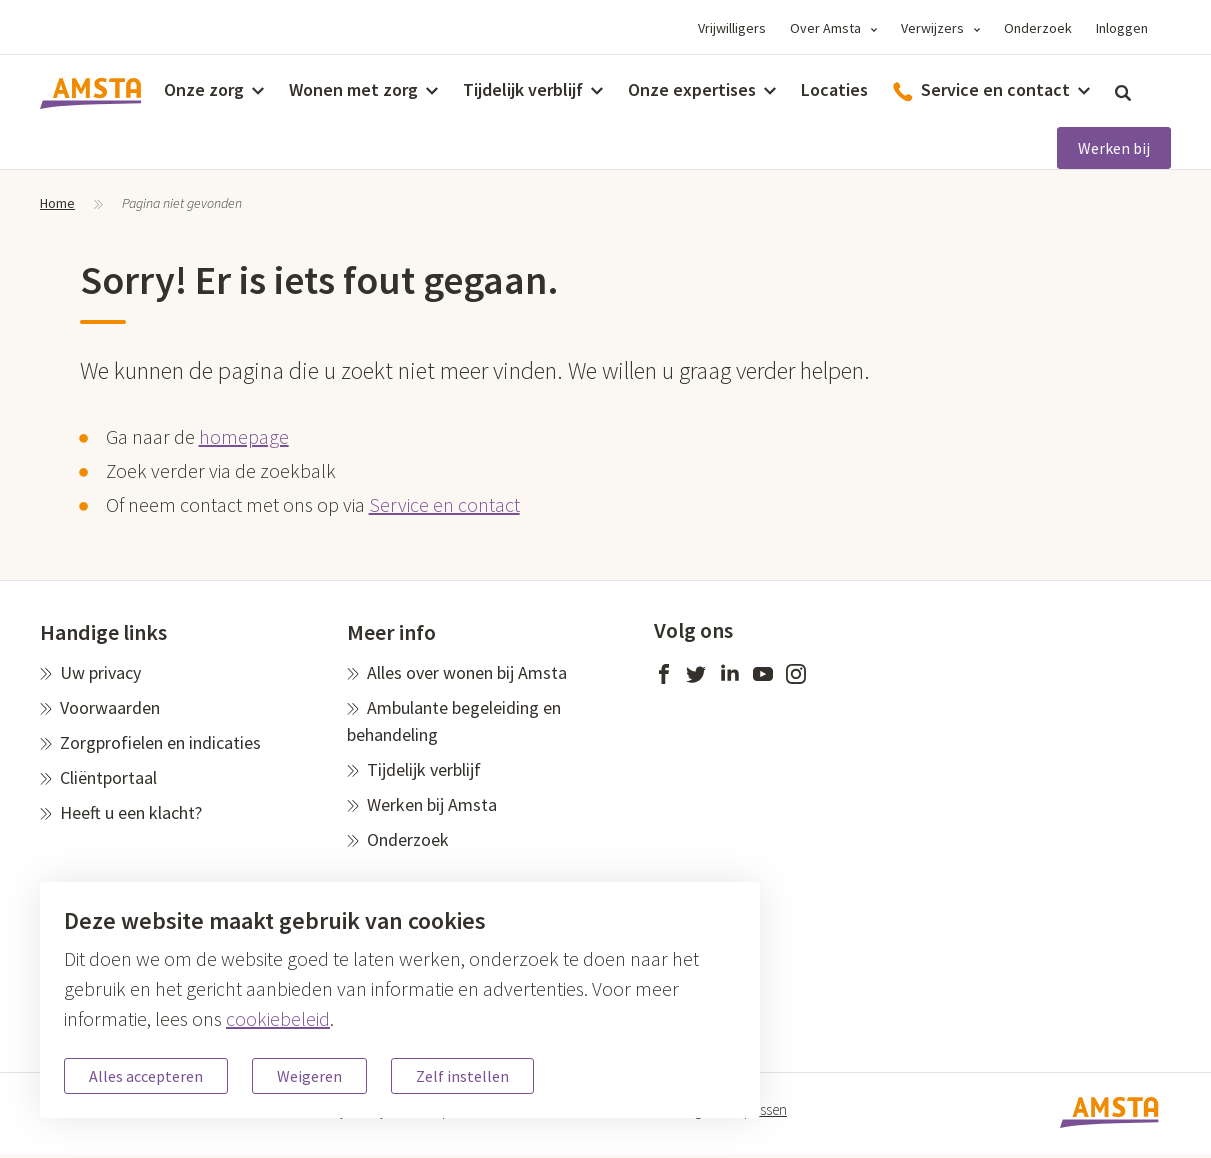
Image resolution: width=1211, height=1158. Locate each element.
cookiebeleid (278, 1018)
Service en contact (444, 504)
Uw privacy (100, 672)
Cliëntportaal (108, 777)
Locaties (834, 89)
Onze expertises (692, 89)
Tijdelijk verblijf (523, 89)
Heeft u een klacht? (131, 812)
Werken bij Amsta (432, 804)
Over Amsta (825, 28)
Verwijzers (932, 28)
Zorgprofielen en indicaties (160, 742)
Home (57, 203)
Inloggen (1122, 28)
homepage (244, 436)
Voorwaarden (110, 707)
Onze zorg (204, 89)
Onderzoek (1038, 28)
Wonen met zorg (353, 89)
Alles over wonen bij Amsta (467, 672)
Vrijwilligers (732, 28)
